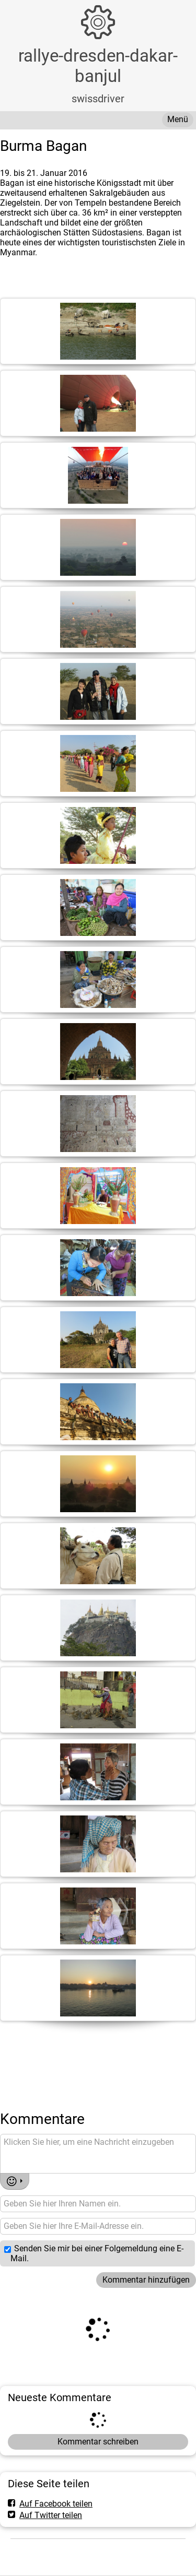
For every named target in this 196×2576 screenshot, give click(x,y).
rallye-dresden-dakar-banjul (98, 65)
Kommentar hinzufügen (146, 2280)
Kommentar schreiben (98, 2442)
